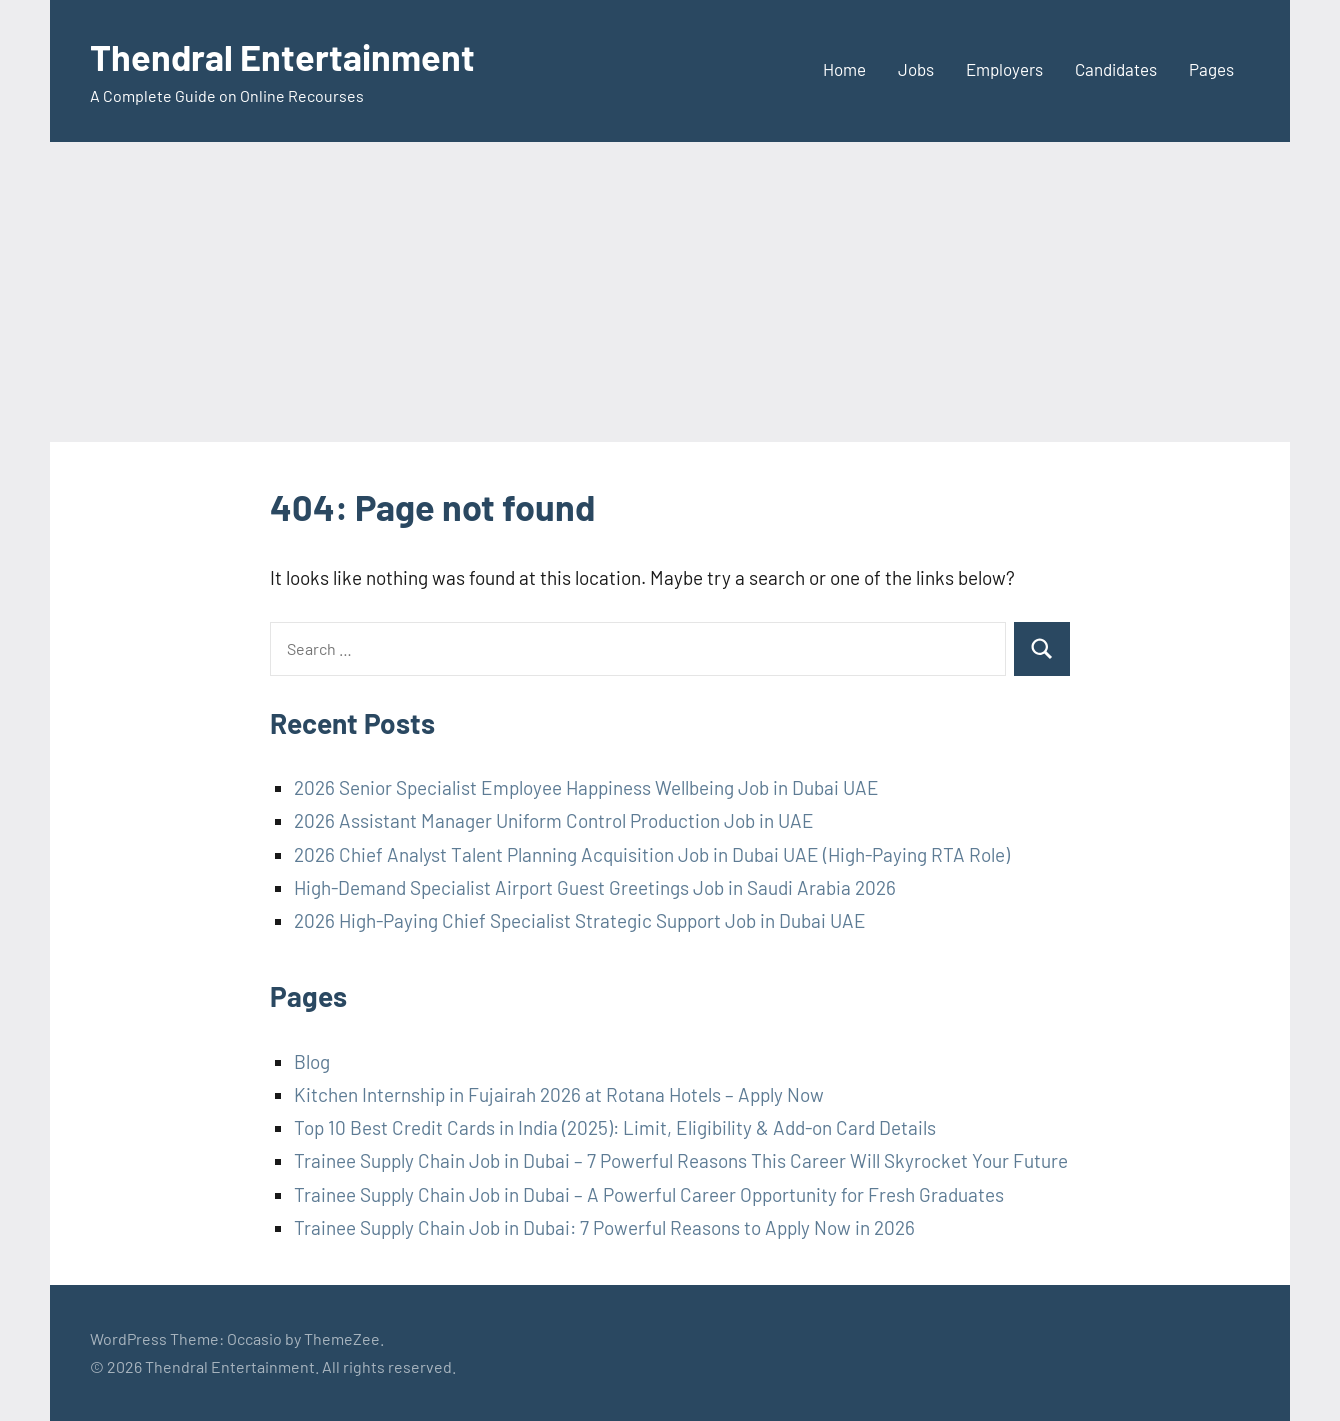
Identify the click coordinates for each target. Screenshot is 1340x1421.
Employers (1004, 69)
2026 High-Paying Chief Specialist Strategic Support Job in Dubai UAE (580, 920)
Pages (1211, 69)
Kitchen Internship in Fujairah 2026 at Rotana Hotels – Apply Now (559, 1094)
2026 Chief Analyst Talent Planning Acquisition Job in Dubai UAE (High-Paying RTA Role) (652, 854)
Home (844, 69)
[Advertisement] (670, 292)
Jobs (916, 69)
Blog (312, 1061)
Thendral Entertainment (282, 56)
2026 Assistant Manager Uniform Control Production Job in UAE (554, 820)
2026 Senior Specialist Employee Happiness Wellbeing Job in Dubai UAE (586, 787)
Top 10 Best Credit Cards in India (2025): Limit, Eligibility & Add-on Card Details (615, 1127)
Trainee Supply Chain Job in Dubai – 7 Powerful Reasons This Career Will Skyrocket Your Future (681, 1160)
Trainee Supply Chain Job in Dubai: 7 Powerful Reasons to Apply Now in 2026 (604, 1227)
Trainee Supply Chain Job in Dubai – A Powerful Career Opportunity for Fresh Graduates (649, 1194)
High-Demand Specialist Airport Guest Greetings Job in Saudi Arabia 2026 (595, 887)
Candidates (1116, 69)
